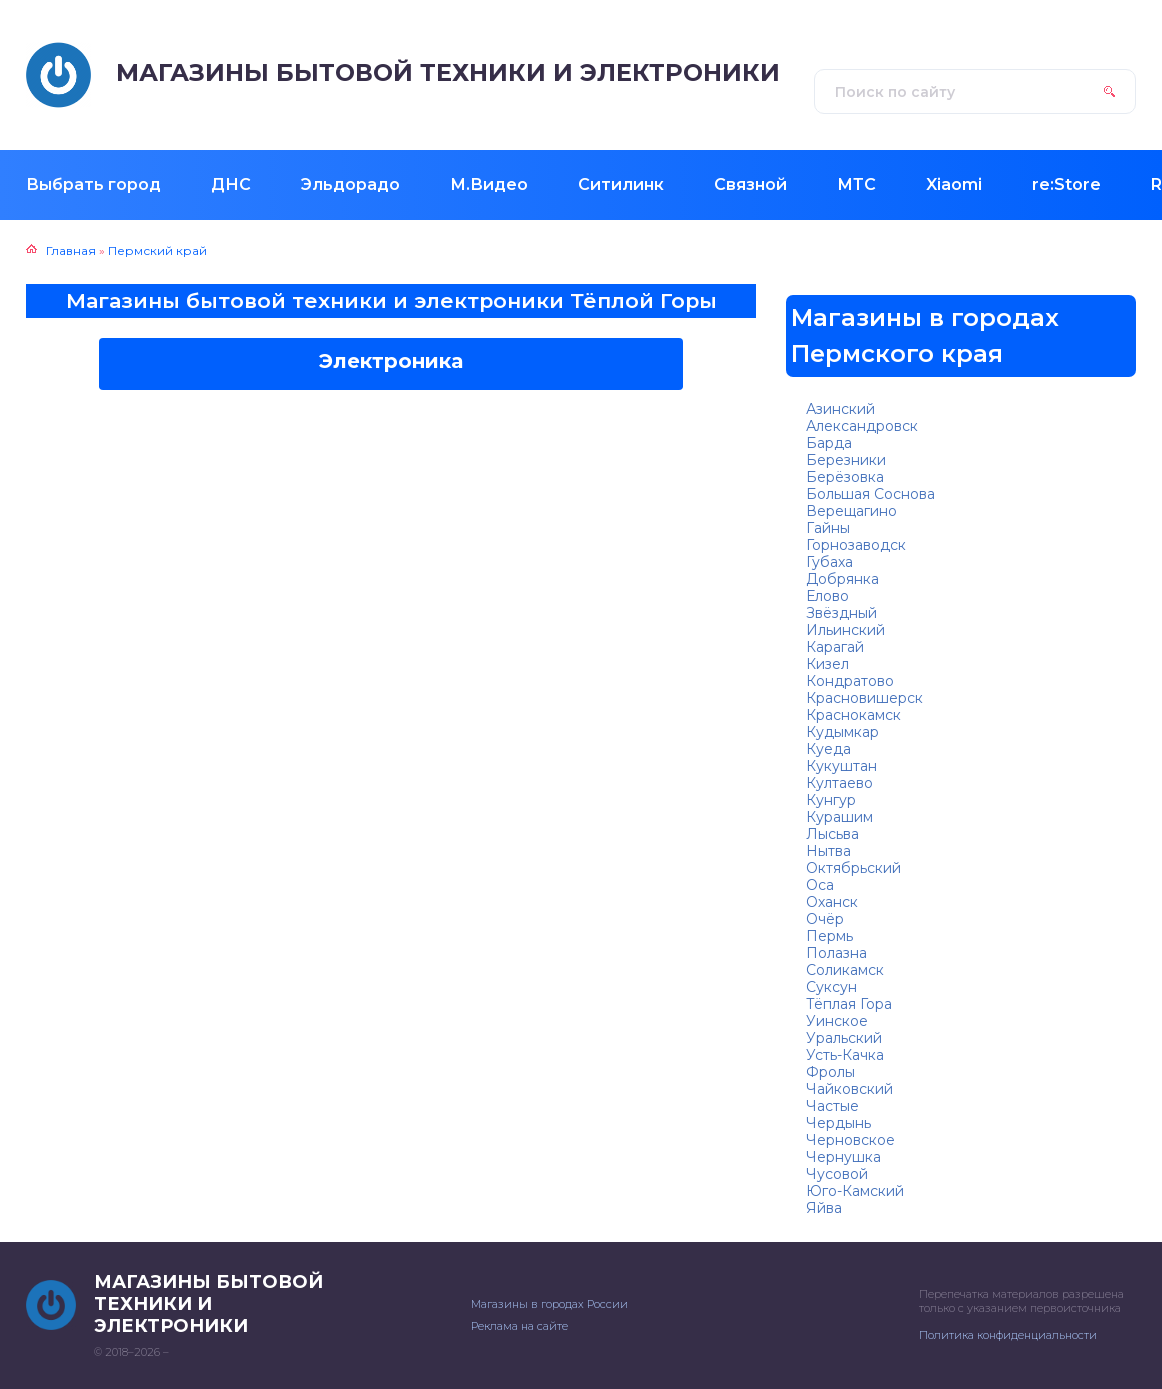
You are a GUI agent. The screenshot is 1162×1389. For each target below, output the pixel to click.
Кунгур (831, 800)
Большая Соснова (870, 494)
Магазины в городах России (549, 1304)
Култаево (839, 783)
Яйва (824, 1208)
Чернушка (843, 1157)
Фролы (830, 1072)
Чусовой (837, 1174)
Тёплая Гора (849, 1004)
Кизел (827, 664)
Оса (820, 885)
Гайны (828, 528)
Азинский (840, 409)
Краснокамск (853, 715)
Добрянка (842, 579)
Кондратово (850, 681)
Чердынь (838, 1123)
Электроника (391, 361)
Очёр (825, 919)
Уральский (844, 1038)
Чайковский (849, 1089)
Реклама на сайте (519, 1326)
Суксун (831, 987)
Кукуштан (841, 766)
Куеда (828, 749)
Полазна (836, 953)
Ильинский (845, 630)
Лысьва (832, 834)
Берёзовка (845, 477)
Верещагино (851, 511)
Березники (846, 460)
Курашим (839, 817)
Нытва (828, 851)
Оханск (832, 902)
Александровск (862, 426)
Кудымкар (842, 732)
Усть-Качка (845, 1055)
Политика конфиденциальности (1008, 1335)
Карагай (835, 647)
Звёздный (841, 613)
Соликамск (845, 970)
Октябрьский (853, 868)
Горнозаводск (856, 545)
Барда (829, 443)
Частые (832, 1106)
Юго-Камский (855, 1191)
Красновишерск (864, 698)
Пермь (829, 936)
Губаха (829, 562)
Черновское (850, 1140)
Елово (827, 596)
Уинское (837, 1021)
